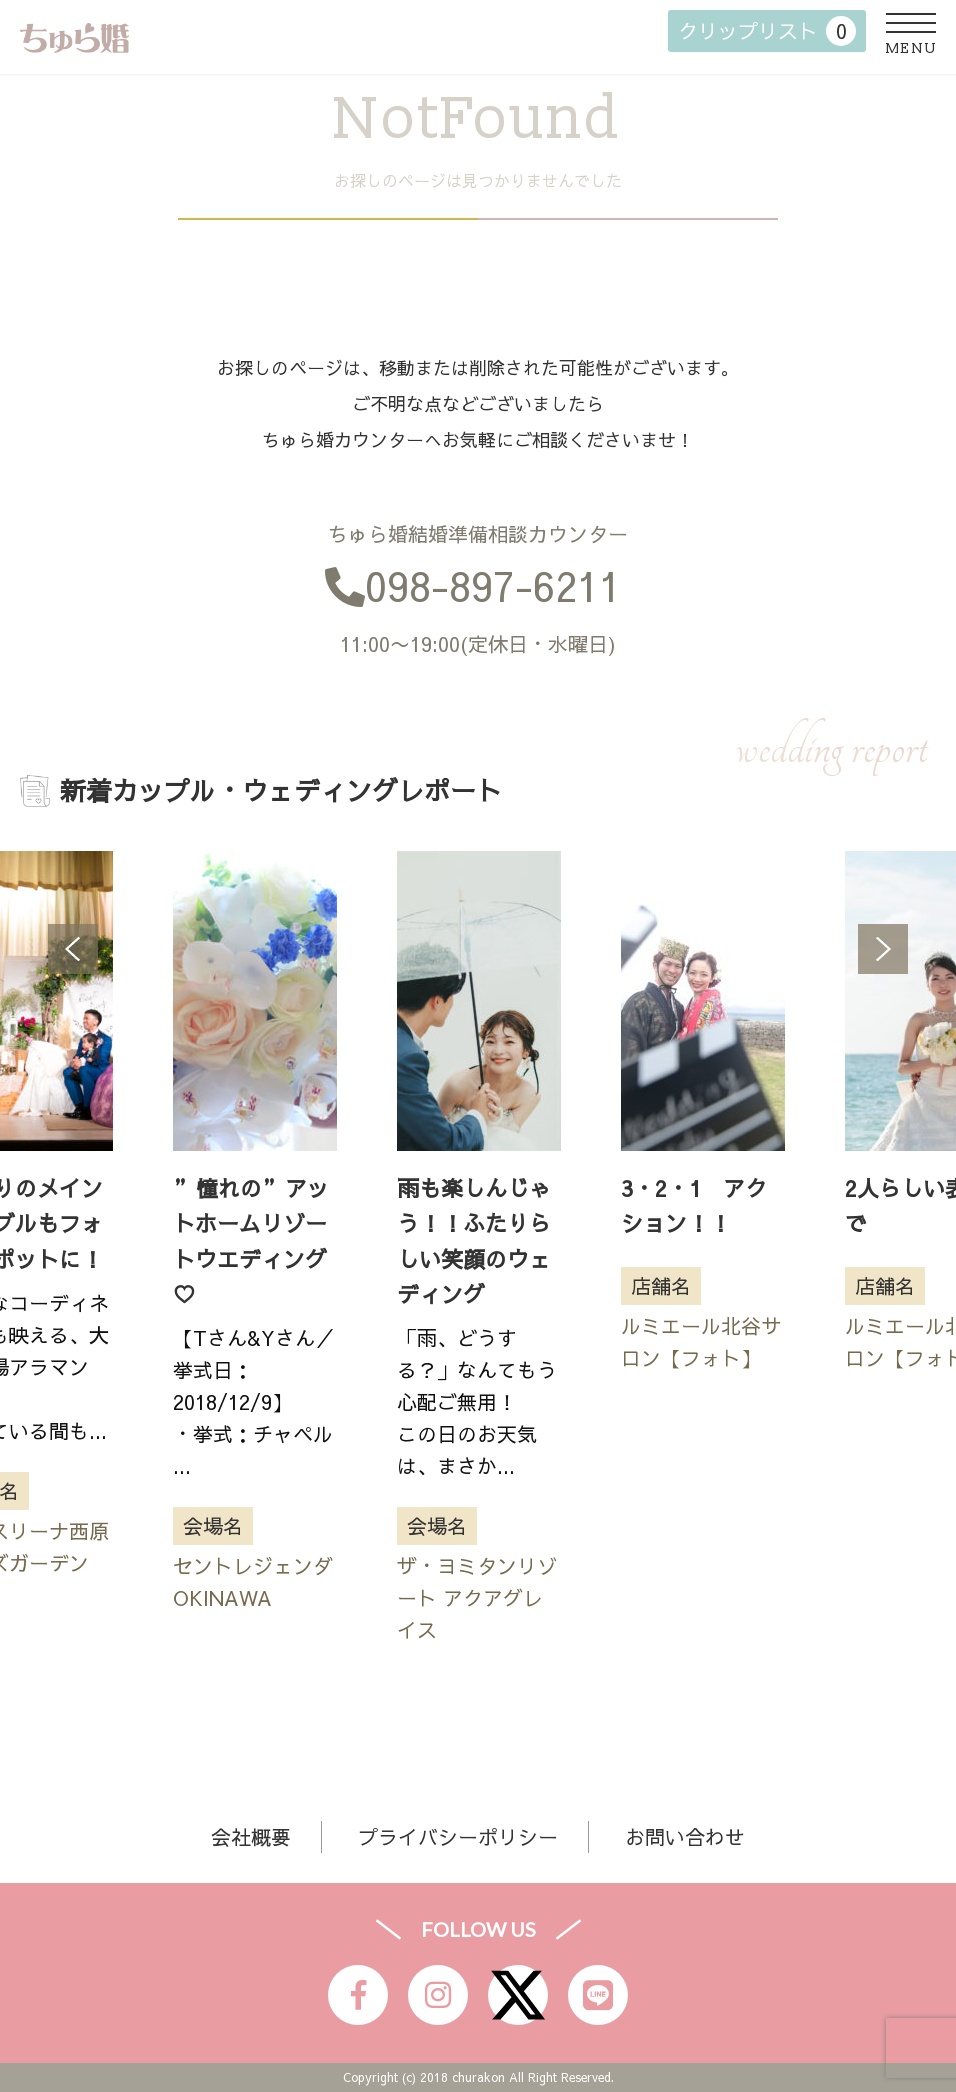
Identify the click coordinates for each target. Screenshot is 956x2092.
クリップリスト (767, 31)
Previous (73, 949)
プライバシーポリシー (458, 1836)
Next (883, 949)
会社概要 (251, 1836)
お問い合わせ (685, 1836)
